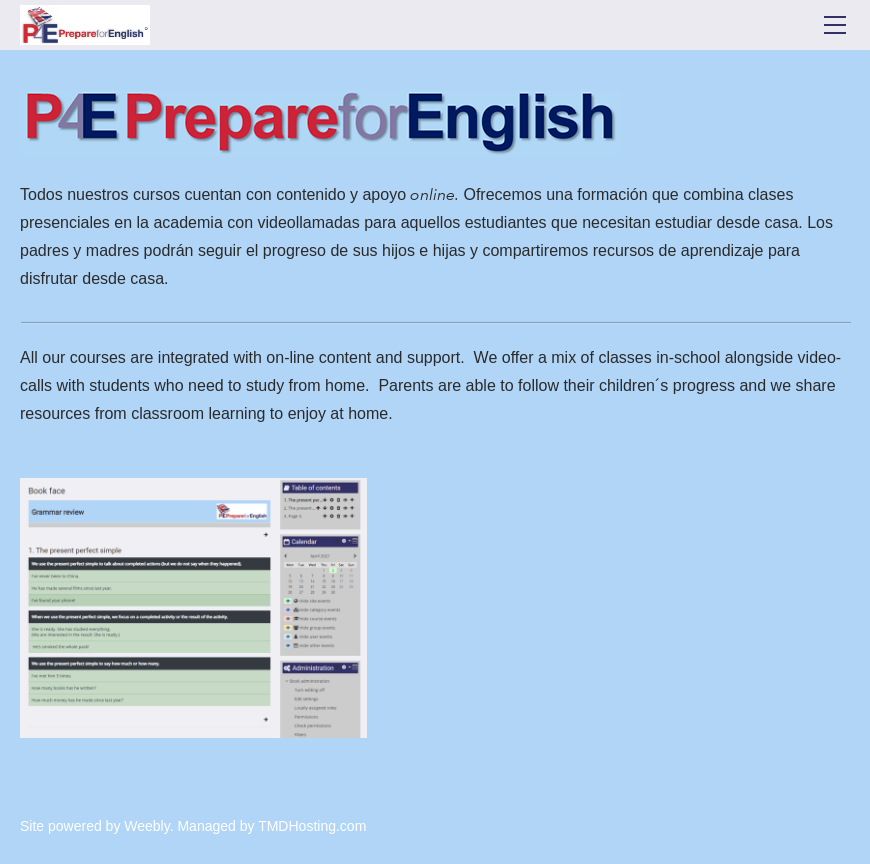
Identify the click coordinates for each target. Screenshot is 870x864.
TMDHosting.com (312, 826)
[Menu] (835, 25)
